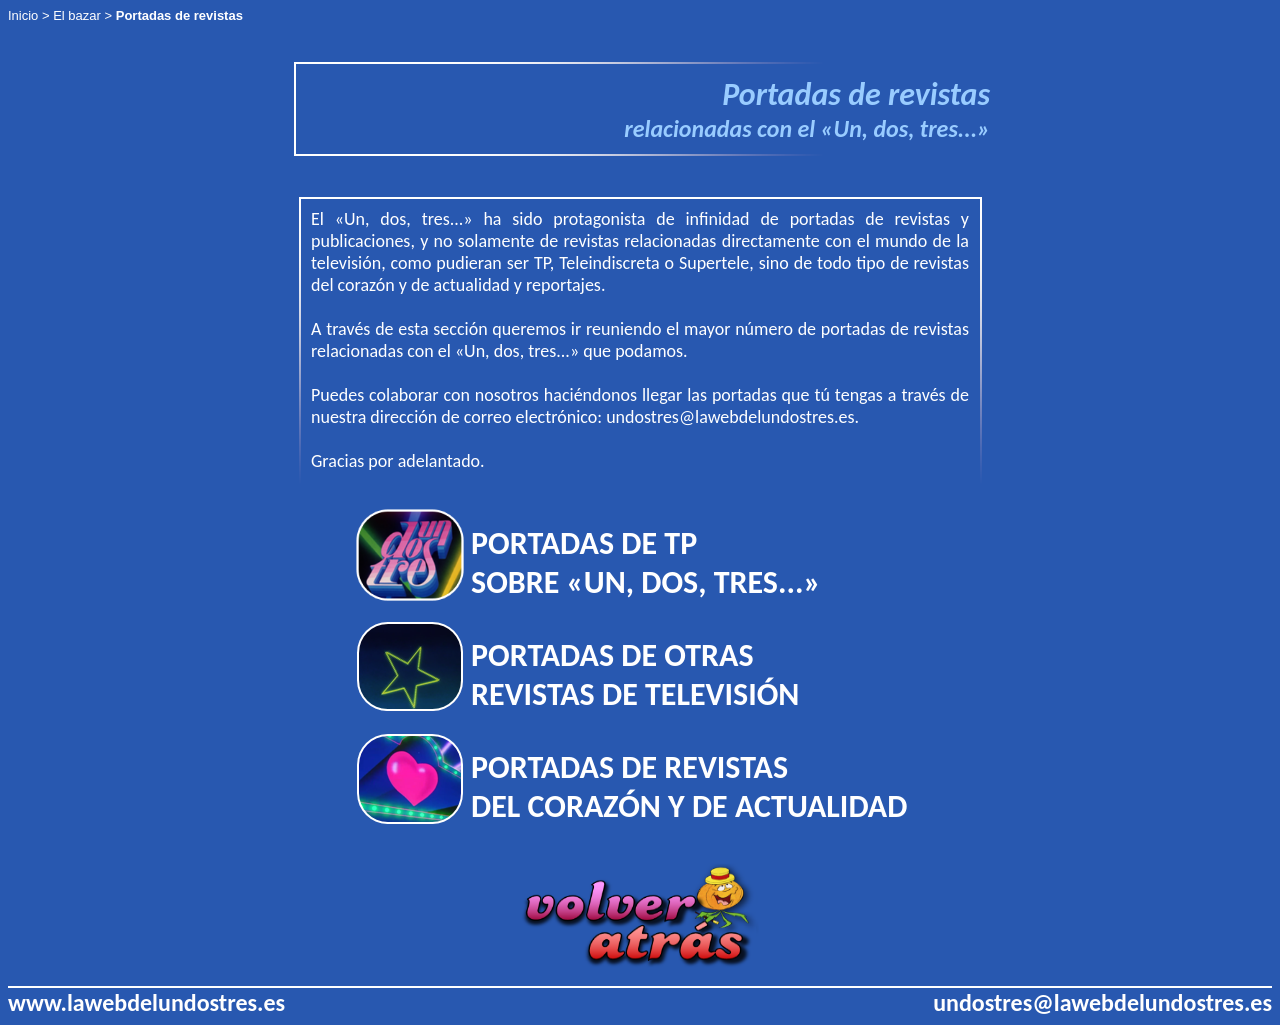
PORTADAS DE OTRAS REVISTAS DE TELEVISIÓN (635, 675)
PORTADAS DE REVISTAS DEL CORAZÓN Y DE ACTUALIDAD (689, 787)
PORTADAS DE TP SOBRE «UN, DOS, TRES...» (646, 563)
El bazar (77, 15)
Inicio (23, 15)
